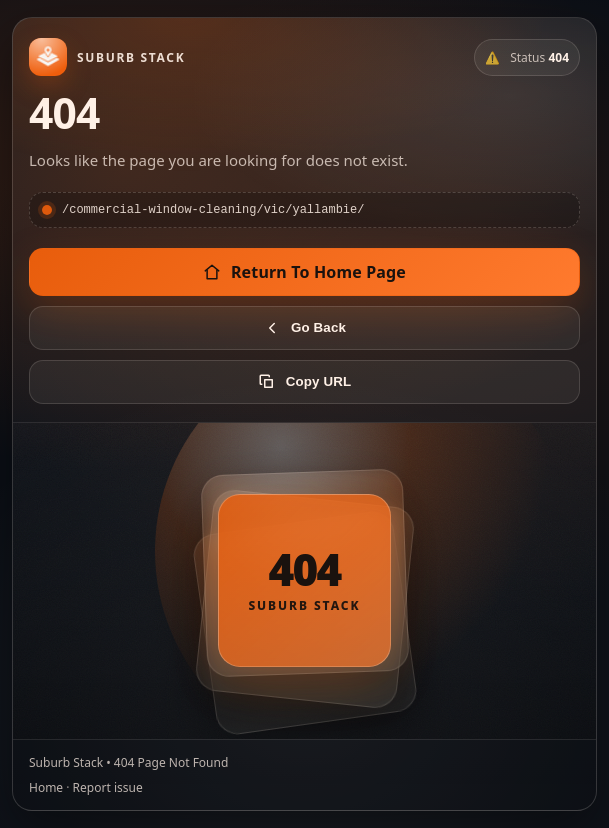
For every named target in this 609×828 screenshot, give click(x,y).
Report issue (108, 788)
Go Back (304, 329)
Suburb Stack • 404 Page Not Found (128, 763)
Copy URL (304, 383)
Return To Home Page (304, 273)
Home (46, 788)
